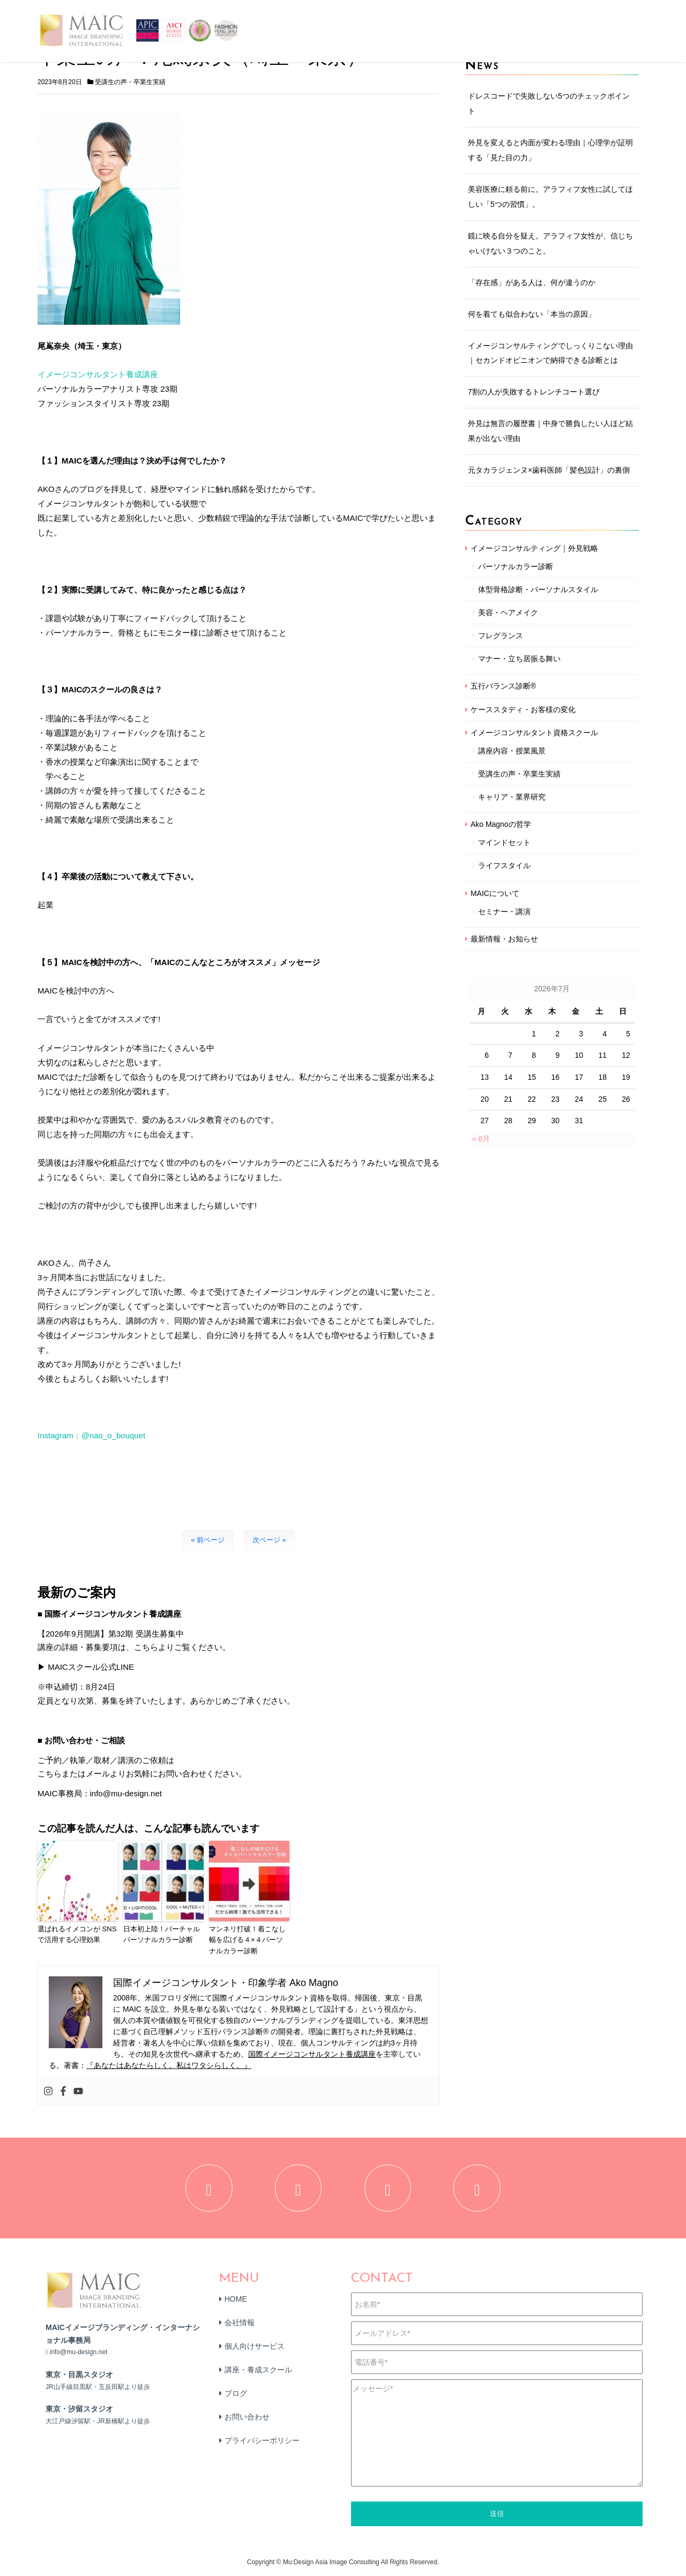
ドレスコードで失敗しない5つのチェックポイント (549, 103)
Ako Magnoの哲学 (501, 824)
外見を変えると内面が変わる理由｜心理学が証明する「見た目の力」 (550, 150)
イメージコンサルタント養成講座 (98, 374)
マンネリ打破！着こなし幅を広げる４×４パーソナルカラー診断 (247, 1940)
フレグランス (500, 635)
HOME (236, 2300)
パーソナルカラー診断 (515, 566)
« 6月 (481, 1138)
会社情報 (240, 2323)
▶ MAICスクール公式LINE (86, 1666)
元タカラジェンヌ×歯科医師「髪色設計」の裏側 (549, 470)
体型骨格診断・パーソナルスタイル (538, 589)
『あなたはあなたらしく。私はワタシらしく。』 (168, 2065)
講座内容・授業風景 (512, 750)
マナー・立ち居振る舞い (519, 658)
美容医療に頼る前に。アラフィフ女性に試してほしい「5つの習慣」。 (550, 196)
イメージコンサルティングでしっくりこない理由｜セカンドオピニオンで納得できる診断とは (550, 353)
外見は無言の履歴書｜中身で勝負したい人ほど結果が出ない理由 (550, 431)
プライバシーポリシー (262, 2441)
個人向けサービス (255, 2347)
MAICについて (495, 893)
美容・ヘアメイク (508, 612)
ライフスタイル (504, 865)
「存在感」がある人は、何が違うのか (531, 282)
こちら (50, 1773)
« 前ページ (208, 1540)
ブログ (236, 2394)
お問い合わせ (247, 2418)
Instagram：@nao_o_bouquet (91, 1435)
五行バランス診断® (503, 686)
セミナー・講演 (504, 911)
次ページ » (269, 1540)
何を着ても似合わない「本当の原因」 (531, 314)
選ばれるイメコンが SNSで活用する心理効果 (77, 1934)
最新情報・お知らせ (504, 939)
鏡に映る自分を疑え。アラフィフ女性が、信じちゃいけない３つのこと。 (550, 243)
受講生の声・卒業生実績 (130, 82)
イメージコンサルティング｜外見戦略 (534, 548)
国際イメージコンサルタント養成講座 (312, 2054)
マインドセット (504, 842)
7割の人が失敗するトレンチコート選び (534, 391)
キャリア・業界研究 (512, 797)
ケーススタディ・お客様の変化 (523, 709)
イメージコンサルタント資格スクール (534, 732)
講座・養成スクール (258, 2370)
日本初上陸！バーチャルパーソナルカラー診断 (161, 1934)
